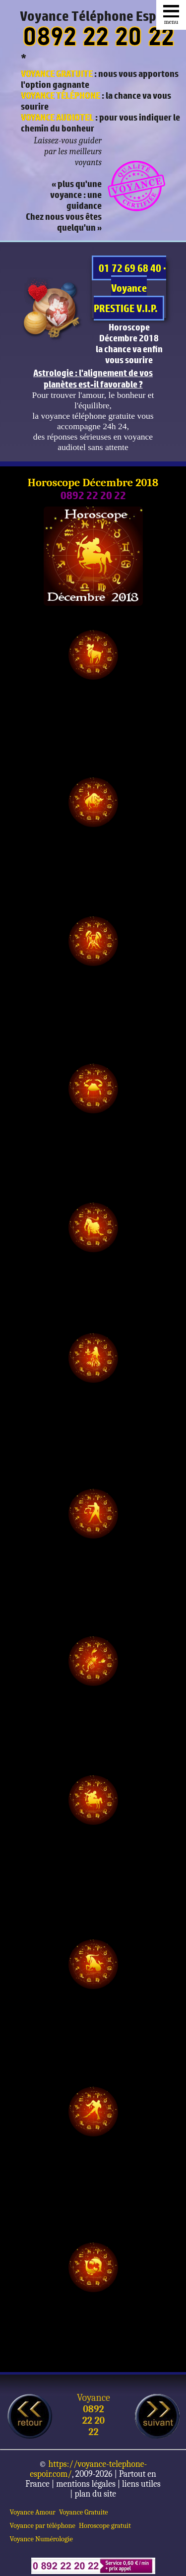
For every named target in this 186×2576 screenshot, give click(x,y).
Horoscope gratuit (105, 2525)
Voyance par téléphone (42, 2525)
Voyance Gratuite (83, 2512)
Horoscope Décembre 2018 (93, 482)
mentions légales (86, 2484)
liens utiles (141, 2484)
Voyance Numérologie (41, 2539)
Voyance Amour (33, 2512)
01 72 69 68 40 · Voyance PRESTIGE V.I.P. (130, 288)
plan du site (95, 2494)
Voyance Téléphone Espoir (96, 16)
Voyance (93, 2397)
